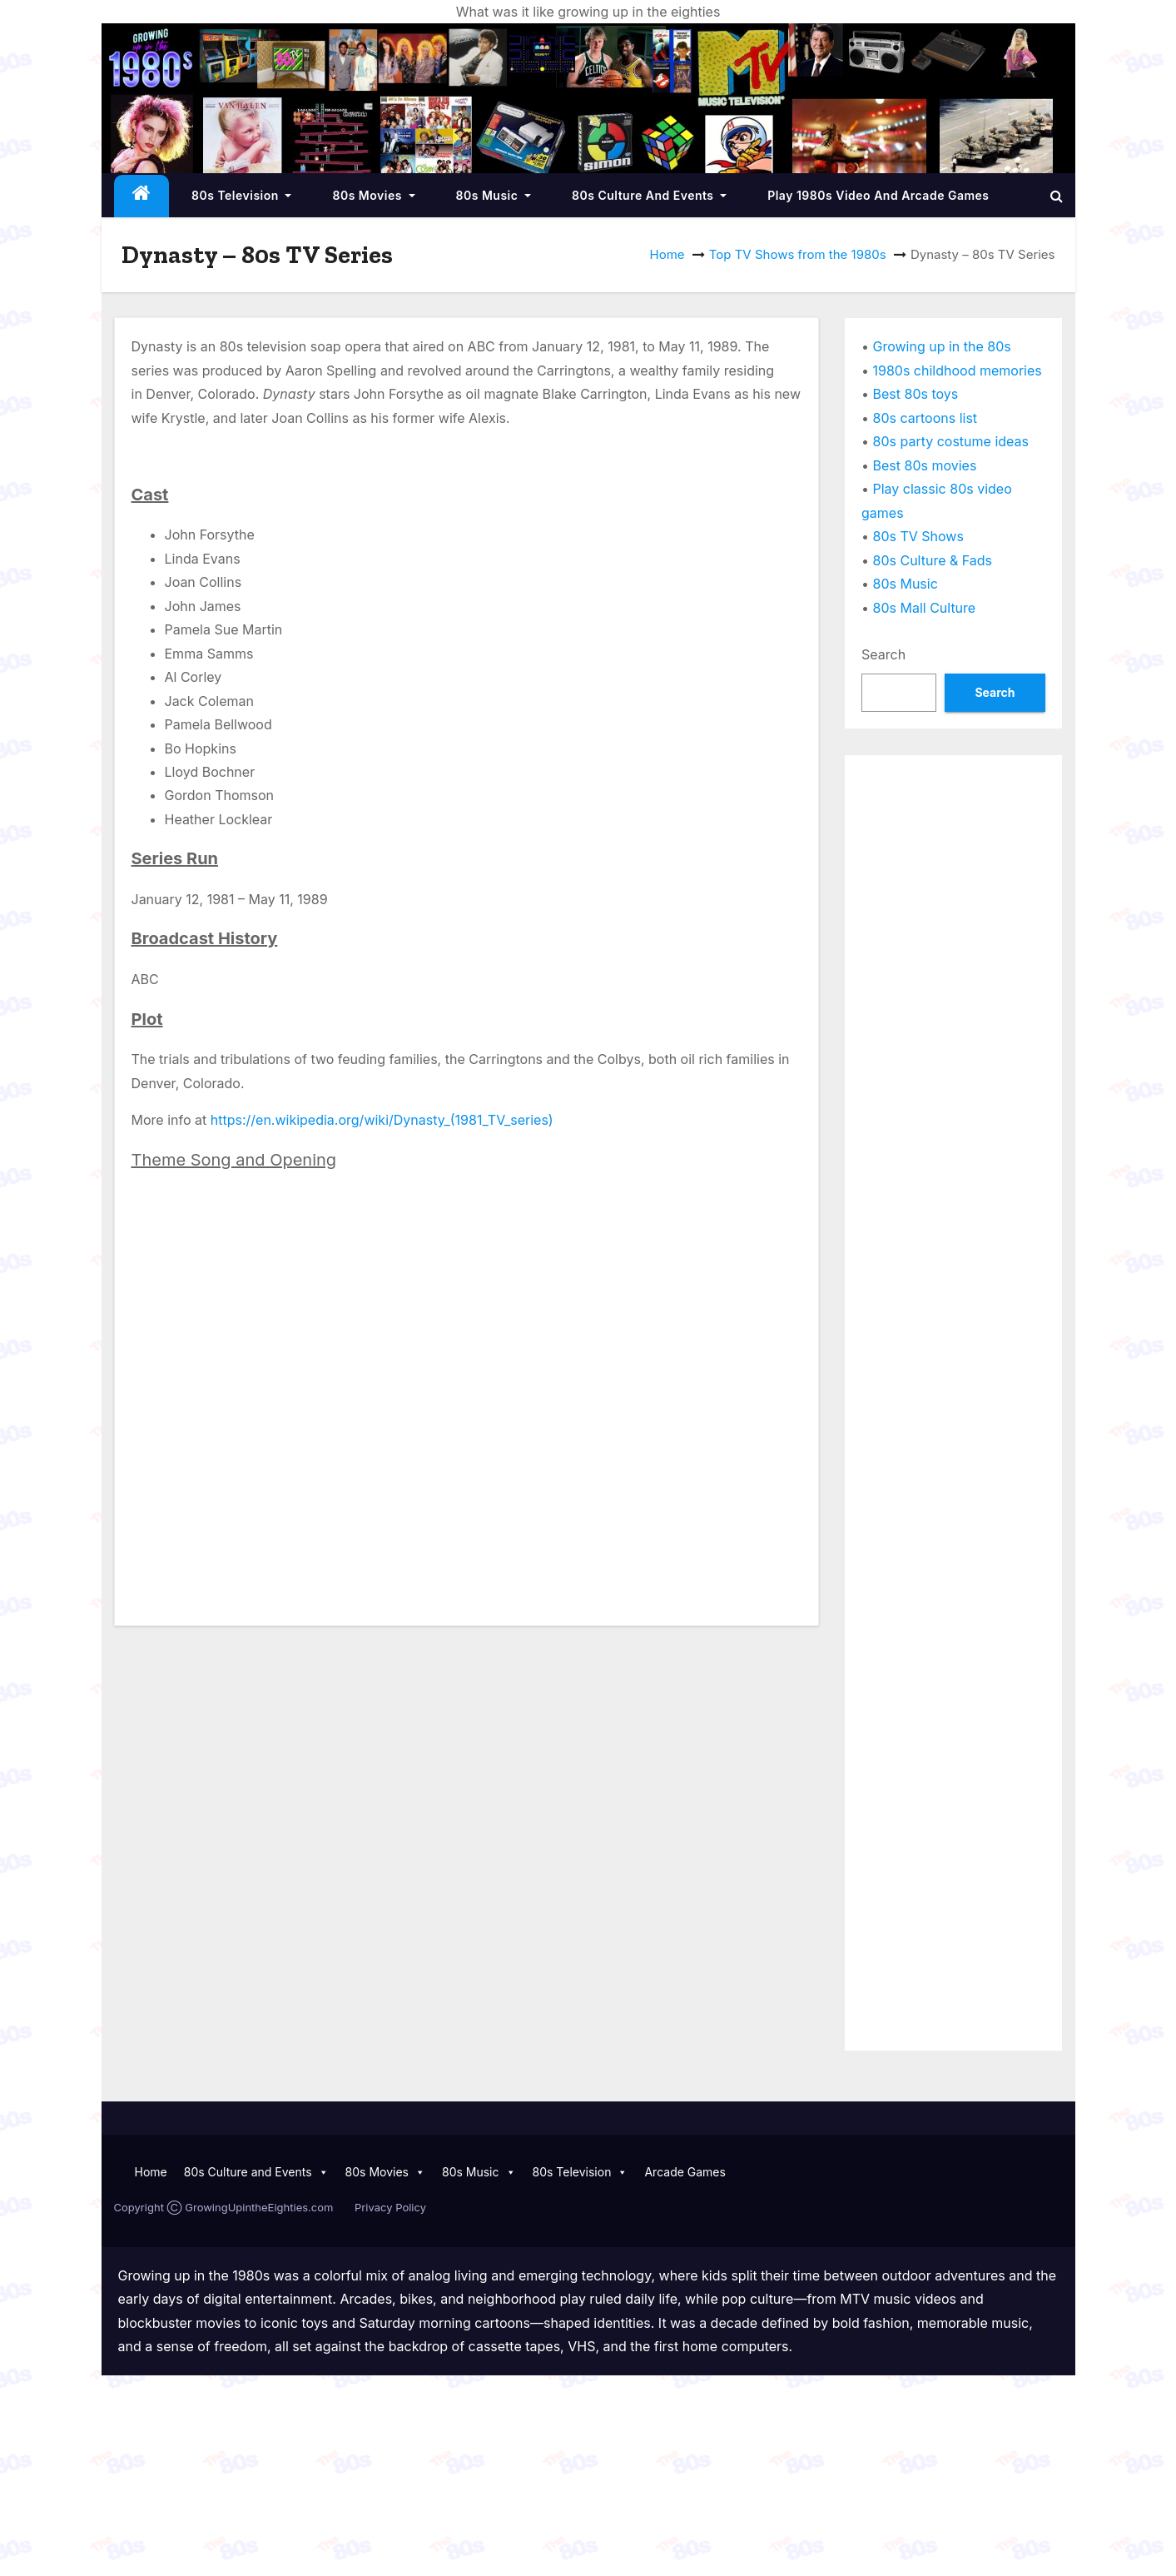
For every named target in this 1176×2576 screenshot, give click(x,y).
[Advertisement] (953, 1021)
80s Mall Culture (924, 607)
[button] (1056, 195)
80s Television (241, 195)
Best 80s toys (916, 393)
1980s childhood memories (957, 370)
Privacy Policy (390, 2207)
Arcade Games (685, 2172)
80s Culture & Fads (933, 560)
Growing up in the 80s (942, 346)
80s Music (494, 195)
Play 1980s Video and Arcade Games (878, 195)
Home (667, 254)
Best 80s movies (925, 465)
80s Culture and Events (649, 195)
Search (883, 654)
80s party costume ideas (951, 441)
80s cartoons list (925, 418)
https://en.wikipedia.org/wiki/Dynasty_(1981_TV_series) (382, 1119)
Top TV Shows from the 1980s (797, 254)
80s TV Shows (918, 536)
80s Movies (373, 195)
